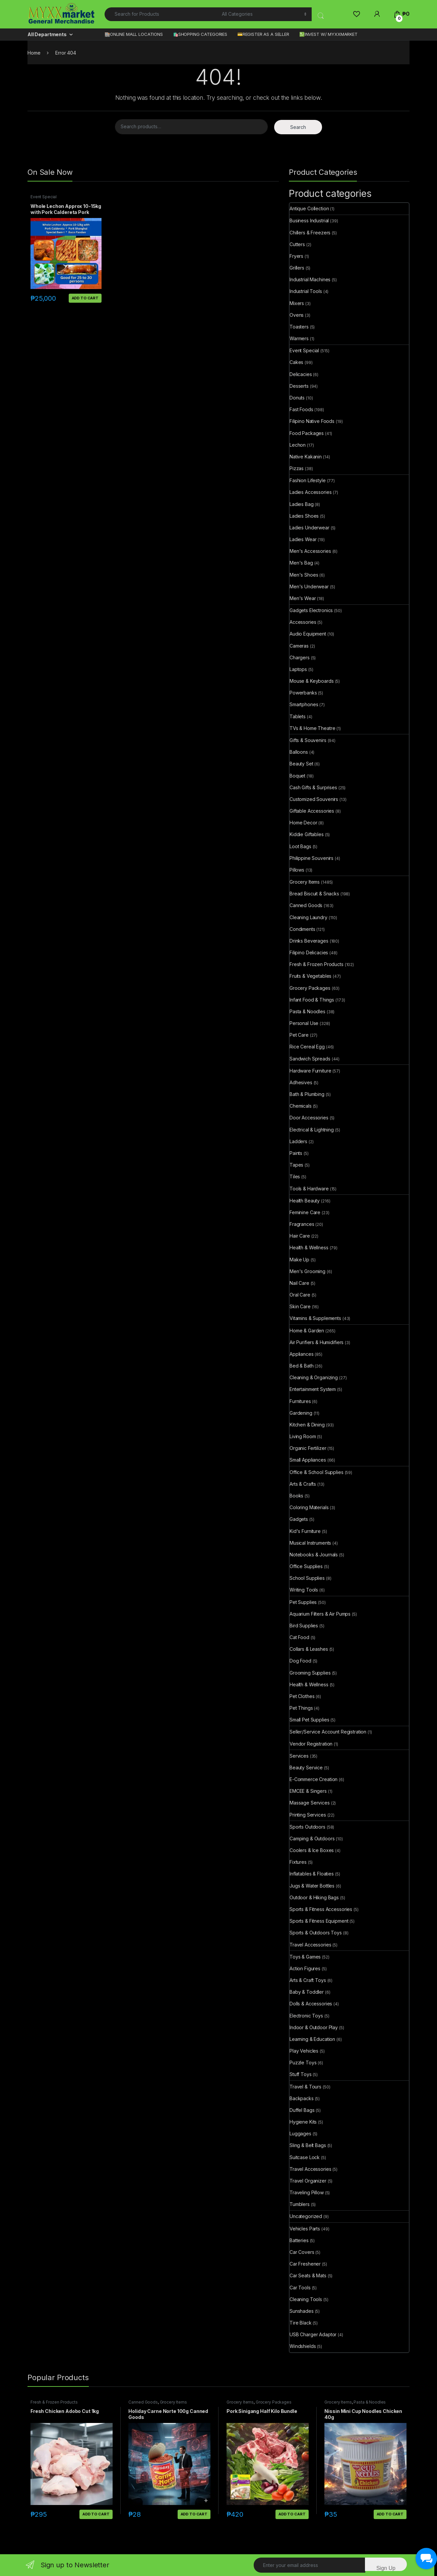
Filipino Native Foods (312, 421)
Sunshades (302, 2311)
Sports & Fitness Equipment (319, 1921)
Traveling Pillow (307, 2192)
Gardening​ (301, 1413)
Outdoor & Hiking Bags (314, 1897)
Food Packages (307, 433)
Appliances (302, 1354)
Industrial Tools (306, 291)
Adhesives (301, 1082)
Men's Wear (303, 598)
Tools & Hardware (309, 1188)
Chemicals (301, 1106)
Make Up (299, 1259)
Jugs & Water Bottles (312, 1886)
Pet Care (299, 1035)
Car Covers (302, 2252)
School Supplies (307, 1578)
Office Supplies (306, 1566)
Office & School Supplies (317, 1472)
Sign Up (385, 2568)
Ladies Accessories (310, 492)
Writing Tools (304, 1590)
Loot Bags (300, 846)
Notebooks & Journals (314, 1554)
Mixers (297, 303)
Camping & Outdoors (312, 1838)
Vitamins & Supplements (315, 1318)
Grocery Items (305, 882)
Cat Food (299, 1637)
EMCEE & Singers (308, 1791)
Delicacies (301, 374)
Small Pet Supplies (309, 1719)
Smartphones (304, 704)
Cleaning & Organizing (314, 1377)
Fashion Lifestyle (308, 480)
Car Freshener (305, 2264)
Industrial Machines (310, 279)
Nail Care (299, 1283)
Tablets (298, 716)
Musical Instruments (310, 1543)
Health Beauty (305, 1200)
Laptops (298, 669)
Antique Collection (309, 208)
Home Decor (303, 822)
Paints (296, 1153)
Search (298, 127)
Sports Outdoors (307, 1827)
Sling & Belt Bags (308, 2145)
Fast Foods (301, 409)
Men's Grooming (307, 1271)
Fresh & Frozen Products (317, 964)
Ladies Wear (303, 539)
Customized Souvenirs (314, 799)
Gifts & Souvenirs (308, 740)
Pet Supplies (303, 1602)
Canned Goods (306, 905)
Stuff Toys (301, 2074)
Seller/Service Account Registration (328, 1732)
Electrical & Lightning (312, 1129)
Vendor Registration (311, 1744)
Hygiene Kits (303, 2122)
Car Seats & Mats (308, 2275)
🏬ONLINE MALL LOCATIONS (134, 34)
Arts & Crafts (303, 1484)
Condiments (302, 929)
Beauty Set (301, 763)
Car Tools (300, 2287)
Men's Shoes (304, 575)
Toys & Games (305, 1957)
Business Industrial (309, 220)
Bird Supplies (304, 1625)
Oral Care (300, 1295)
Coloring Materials (309, 1507)
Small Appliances (308, 1460)
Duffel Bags (302, 2110)
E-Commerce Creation (313, 1779)
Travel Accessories (310, 1944)
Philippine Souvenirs (311, 858)
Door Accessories (309, 1117)
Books (296, 1495)
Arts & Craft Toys (308, 1980)
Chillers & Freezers (310, 232)
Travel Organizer (308, 2181)
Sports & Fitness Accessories (321, 1909)
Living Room (303, 1436)
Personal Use (304, 1023)
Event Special (43, 196)
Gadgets (299, 1519)
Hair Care (300, 1236)
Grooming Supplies (310, 1673)
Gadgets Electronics (311, 610)
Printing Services (308, 1815)
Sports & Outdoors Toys (316, 1932)
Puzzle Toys (303, 2062)
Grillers (297, 268)
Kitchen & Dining (307, 1424)
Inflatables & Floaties (312, 1873)
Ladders (298, 1141)
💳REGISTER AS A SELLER (263, 34)
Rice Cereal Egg (307, 1046)
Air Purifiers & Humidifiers (317, 1342)
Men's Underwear (309, 586)
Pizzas (297, 468)
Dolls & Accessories (311, 2003)
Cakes (296, 362)
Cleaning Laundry (308, 917)
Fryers (296, 256)
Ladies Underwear (309, 527)
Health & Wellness (309, 1247)
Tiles (295, 1176)
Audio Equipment (308, 634)
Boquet (297, 776)
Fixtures (298, 1862)
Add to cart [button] (85, 298)
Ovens (297, 315)
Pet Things (301, 1708)
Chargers (300, 657)
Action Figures (305, 1968)
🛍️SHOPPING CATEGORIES (200, 34)
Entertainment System (313, 1389)
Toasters (299, 326)
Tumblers (300, 2204)
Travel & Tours (305, 2086)
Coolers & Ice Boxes (312, 1850)
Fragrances (302, 1224)
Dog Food (300, 1661)
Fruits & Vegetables (310, 976)
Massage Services (310, 1803)
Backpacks (302, 2098)
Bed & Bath (302, 1366)
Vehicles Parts (305, 2228)
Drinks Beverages (309, 941)
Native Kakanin (306, 456)
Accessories (303, 622)
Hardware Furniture (310, 1071)
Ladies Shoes (304, 516)
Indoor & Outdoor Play (314, 2027)
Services (299, 1756)
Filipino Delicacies (309, 952)
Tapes (296, 1165)
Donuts (297, 397)
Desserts (299, 386)
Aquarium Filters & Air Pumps (320, 1614)
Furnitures (300, 1401)
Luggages (300, 2133)
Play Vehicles (304, 2051)
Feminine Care (305, 1212)
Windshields (303, 2346)
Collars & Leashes (309, 1649)
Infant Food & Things (312, 1000)
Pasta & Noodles (307, 1011)
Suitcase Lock (305, 2157)
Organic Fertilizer (308, 1448)
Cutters (297, 244)
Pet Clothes (302, 1696)
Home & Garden (307, 1330)
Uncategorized (306, 2216)
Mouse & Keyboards (312, 681)
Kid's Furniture (305, 1531)
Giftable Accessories (312, 811)
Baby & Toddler (307, 1992)
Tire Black (301, 2323)
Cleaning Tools (306, 2299)
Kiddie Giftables (307, 834)
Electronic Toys (306, 2015)
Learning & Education (312, 2039)
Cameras (299, 646)
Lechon (298, 445)
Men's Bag (301, 563)
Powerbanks (303, 692)
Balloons (299, 752)
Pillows (297, 870)
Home (33, 53)
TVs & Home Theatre (312, 728)
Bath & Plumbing (307, 1094)
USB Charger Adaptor (313, 2334)
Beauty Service (306, 1767)
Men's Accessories (310, 551)
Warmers (299, 338)
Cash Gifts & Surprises (313, 787)
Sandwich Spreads (310, 1058)
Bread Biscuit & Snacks (314, 893)
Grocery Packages (310, 988)
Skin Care (300, 1306)
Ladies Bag (302, 504)
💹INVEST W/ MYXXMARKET (328, 34)
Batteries (299, 2240)
